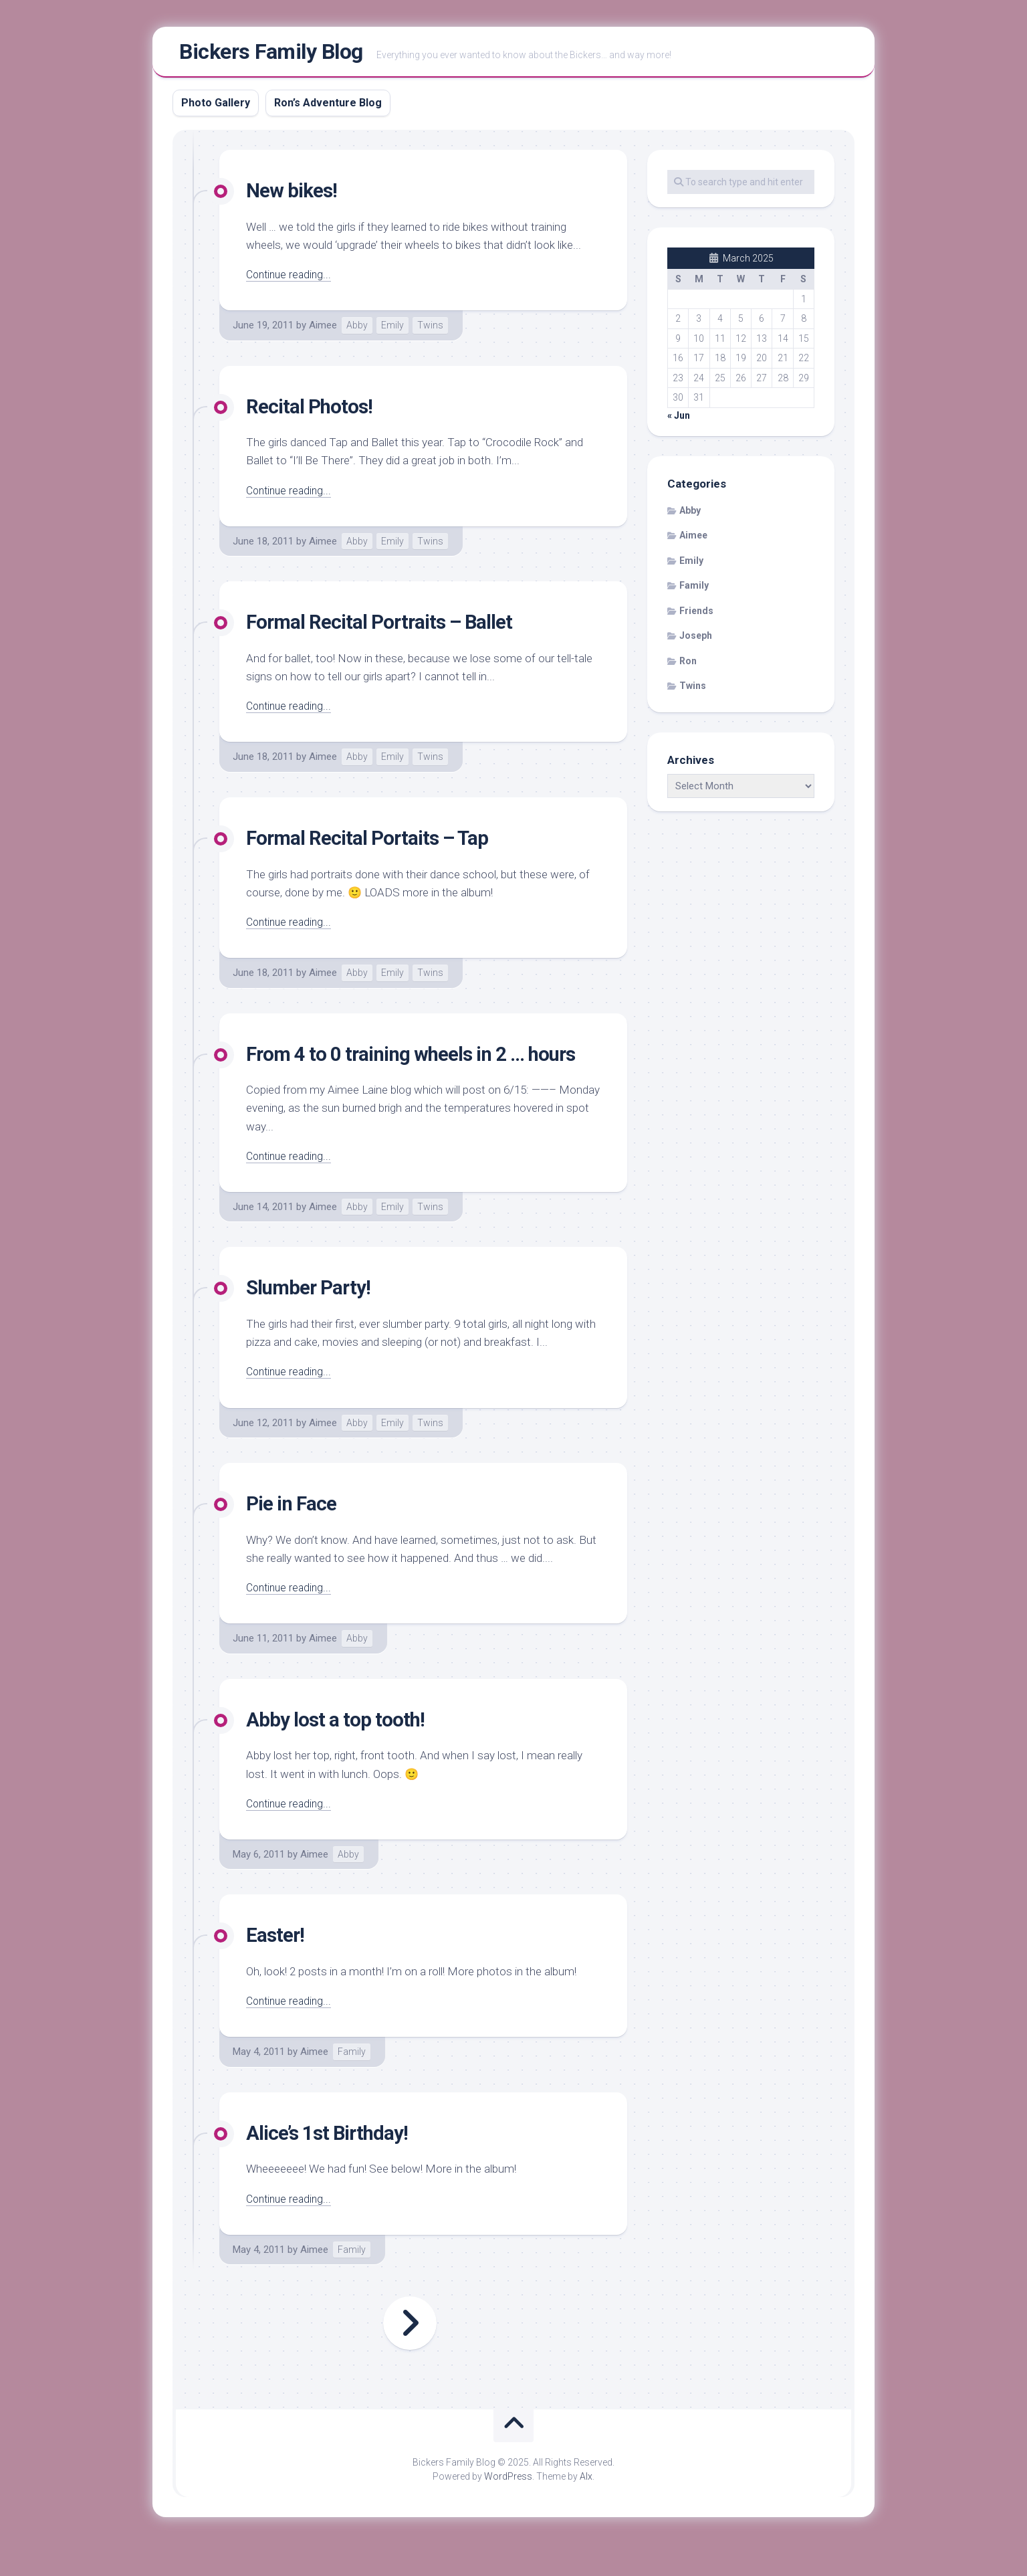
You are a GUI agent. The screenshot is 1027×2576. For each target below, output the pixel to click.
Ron (688, 665)
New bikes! (295, 194)
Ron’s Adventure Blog (328, 107)
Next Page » (410, 2356)
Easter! (277, 1967)
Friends (696, 615)
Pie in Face (295, 1536)
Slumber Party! (313, 1319)
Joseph (695, 640)
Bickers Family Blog (271, 54)
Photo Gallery (215, 107)
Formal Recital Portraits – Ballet (389, 626)
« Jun (678, 420)
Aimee (323, 330)
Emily (392, 329)
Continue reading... (291, 279)
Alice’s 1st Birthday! (334, 2165)
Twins (430, 329)
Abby (357, 329)
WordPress (508, 2508)
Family (352, 2084)
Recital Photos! (314, 410)
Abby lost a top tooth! (341, 1751)
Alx (586, 2508)
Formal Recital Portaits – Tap (377, 842)
